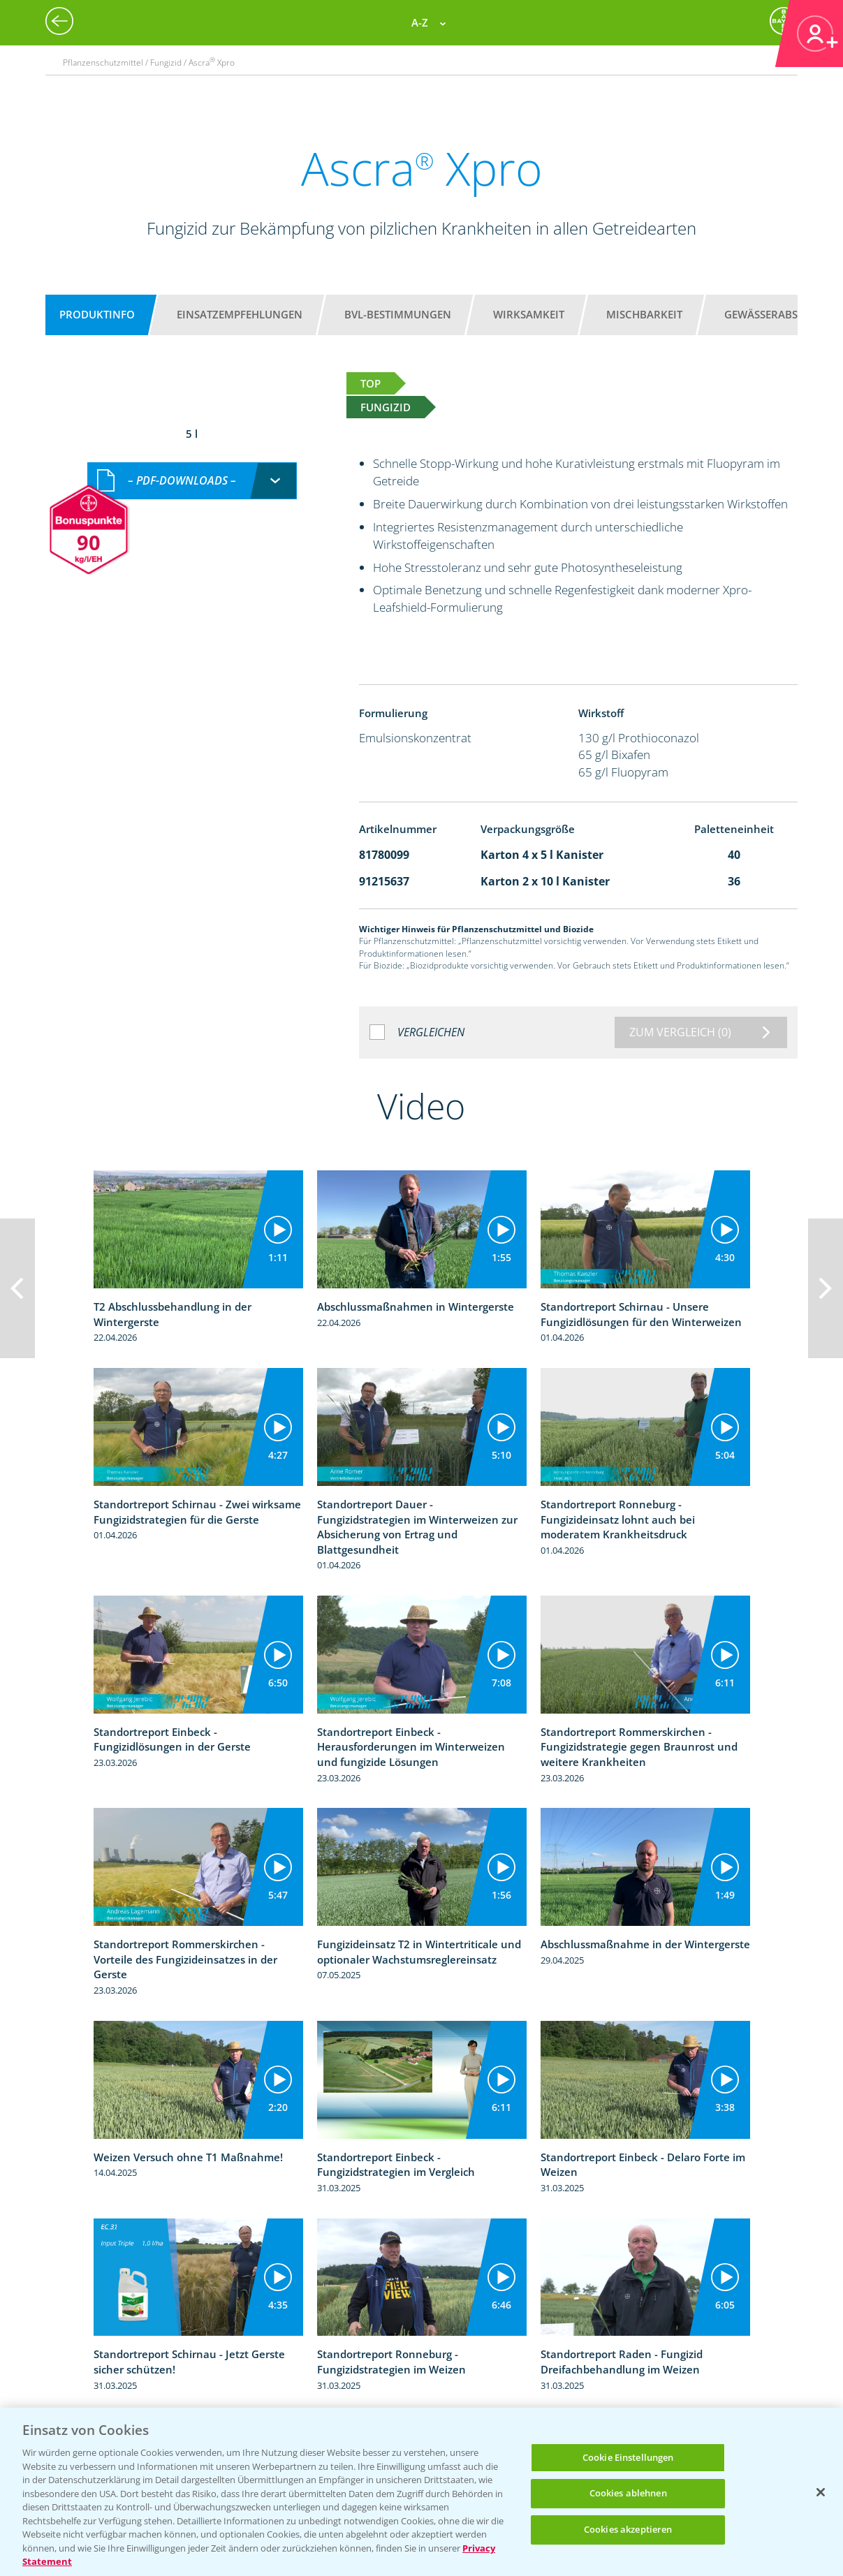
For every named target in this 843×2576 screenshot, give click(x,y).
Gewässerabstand (775, 314)
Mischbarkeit (644, 314)
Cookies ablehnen (628, 2493)
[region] (421, 2492)
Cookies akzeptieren (628, 2529)
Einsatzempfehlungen (239, 314)
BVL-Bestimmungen (397, 314)
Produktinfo (97, 314)
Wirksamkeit (528, 314)
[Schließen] (820, 2492)
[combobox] (192, 480)
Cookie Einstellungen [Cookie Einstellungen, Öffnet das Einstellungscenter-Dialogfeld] (628, 2457)
